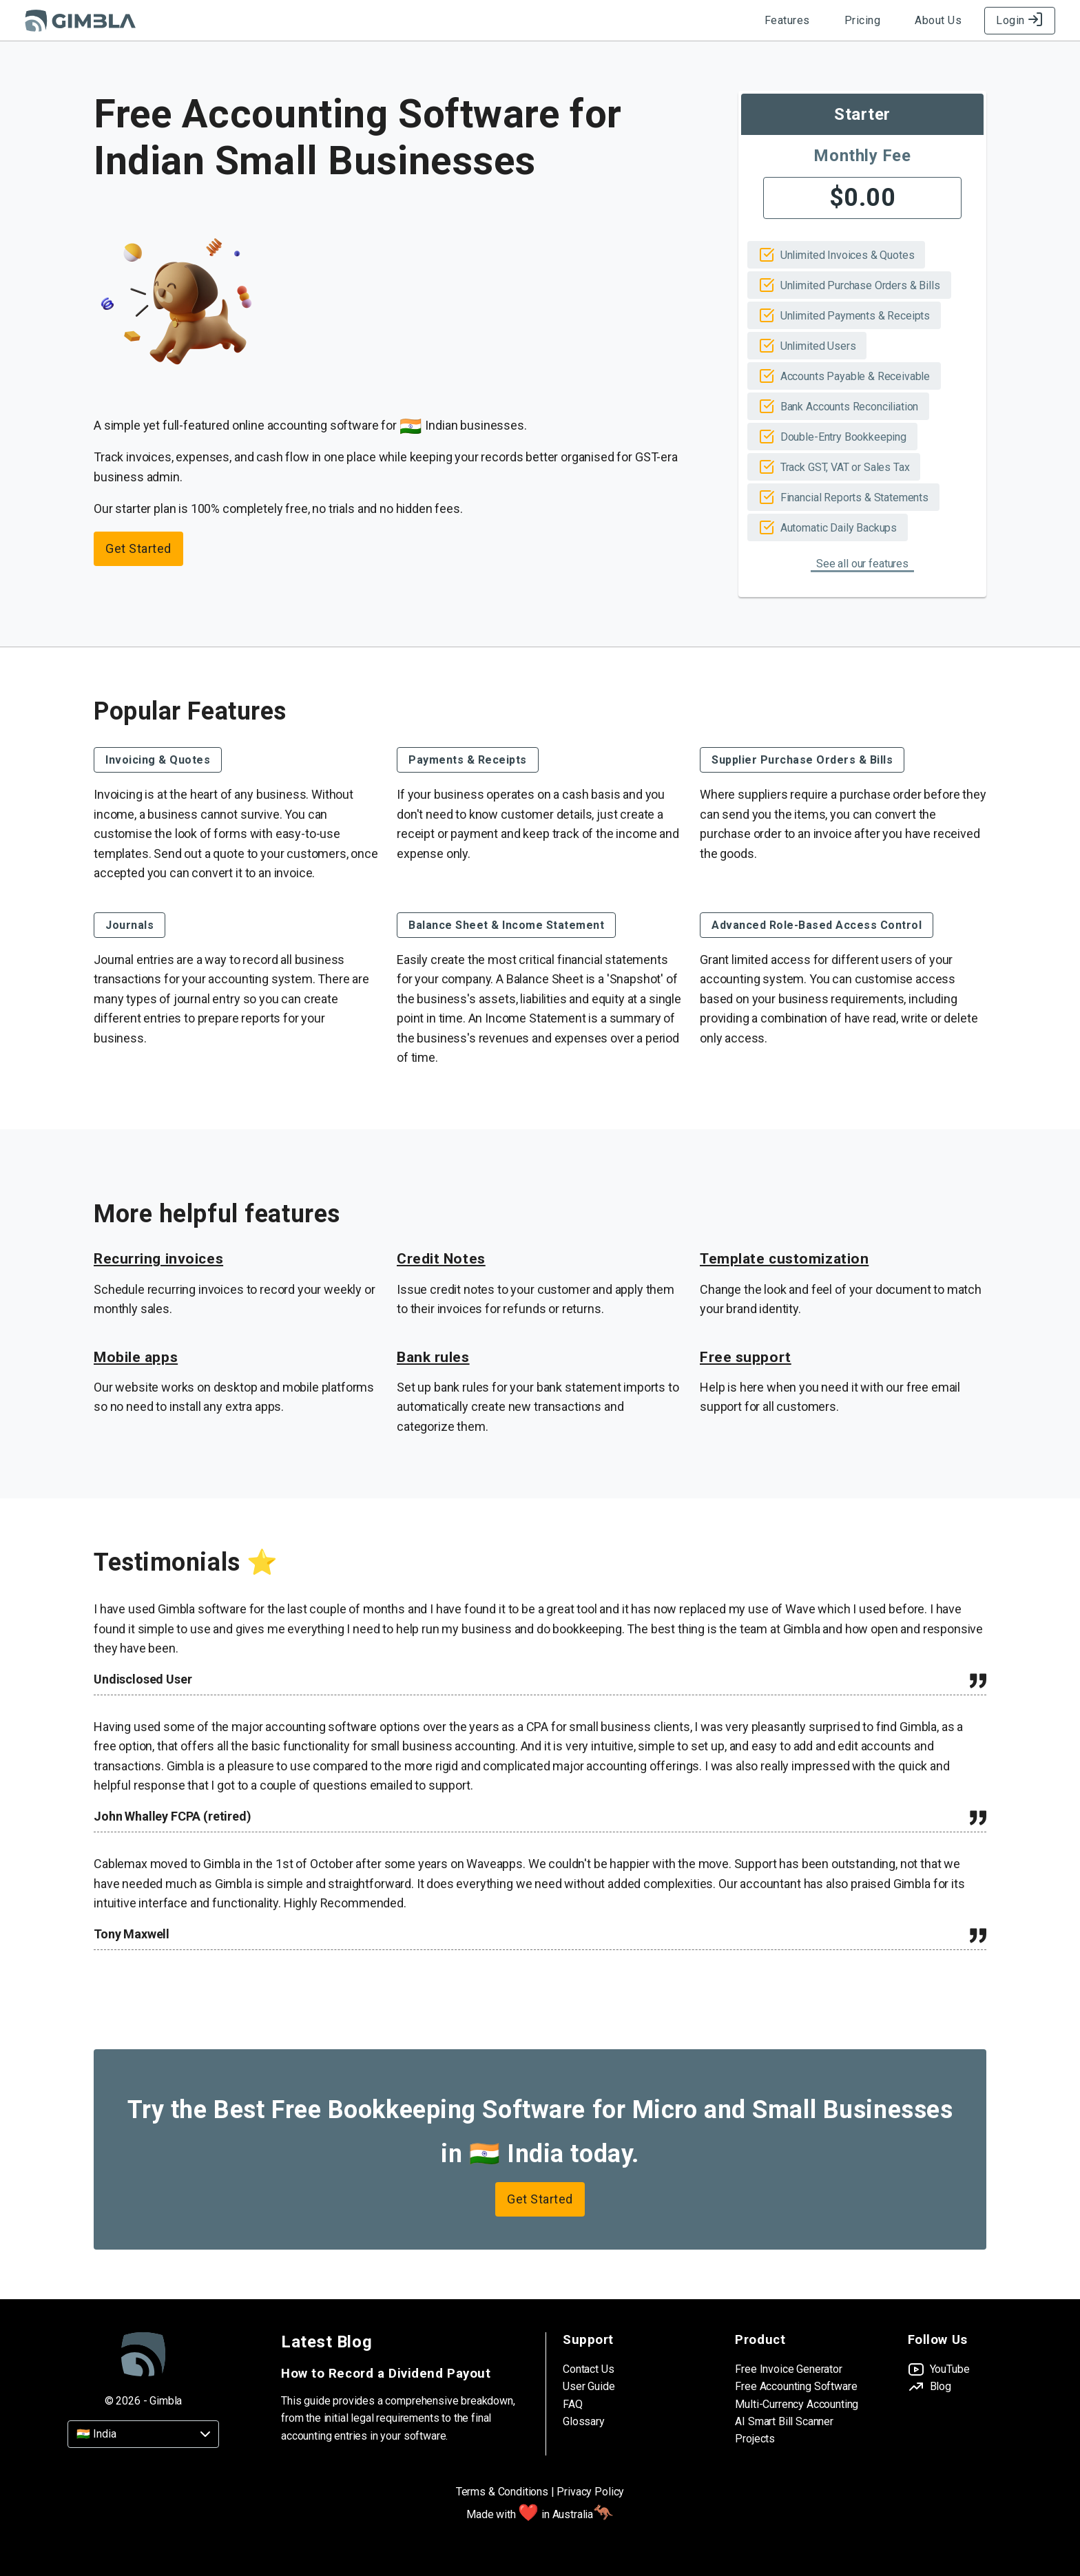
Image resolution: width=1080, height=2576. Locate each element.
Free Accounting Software (796, 2386)
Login (1019, 20)
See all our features (862, 564)
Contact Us (588, 2369)
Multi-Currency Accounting (796, 2404)
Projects (755, 2438)
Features (787, 20)
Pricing (862, 20)
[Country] (143, 2434)
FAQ (573, 2404)
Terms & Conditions (502, 2491)
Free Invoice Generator (788, 2369)
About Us (938, 20)
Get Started (138, 548)
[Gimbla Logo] (80, 21)
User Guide (588, 2386)
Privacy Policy (590, 2491)
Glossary (584, 2421)
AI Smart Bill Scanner (784, 2421)
